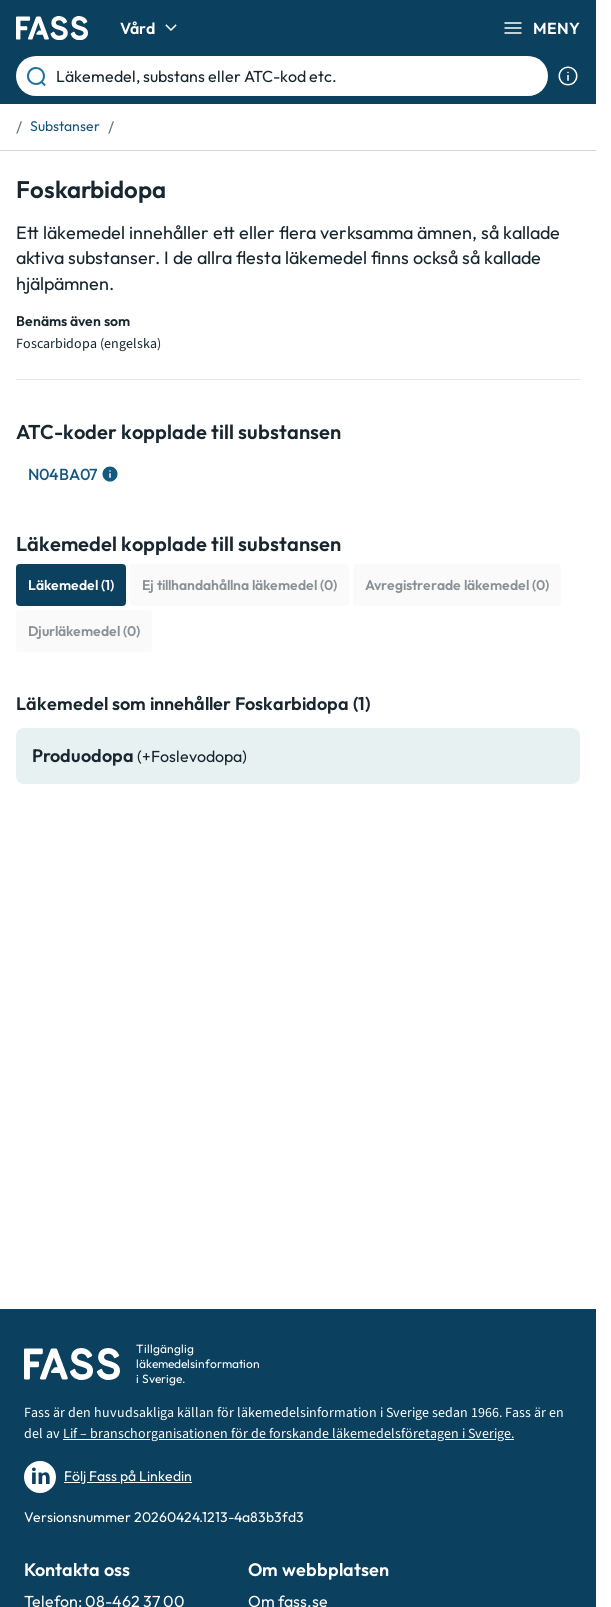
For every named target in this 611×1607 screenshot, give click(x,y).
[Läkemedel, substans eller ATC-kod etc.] (298, 76)
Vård (151, 28)
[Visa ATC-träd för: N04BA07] (71, 474)
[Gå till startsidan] (52, 28)
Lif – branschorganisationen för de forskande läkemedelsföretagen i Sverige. (288, 1434)
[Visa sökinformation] (568, 76)
